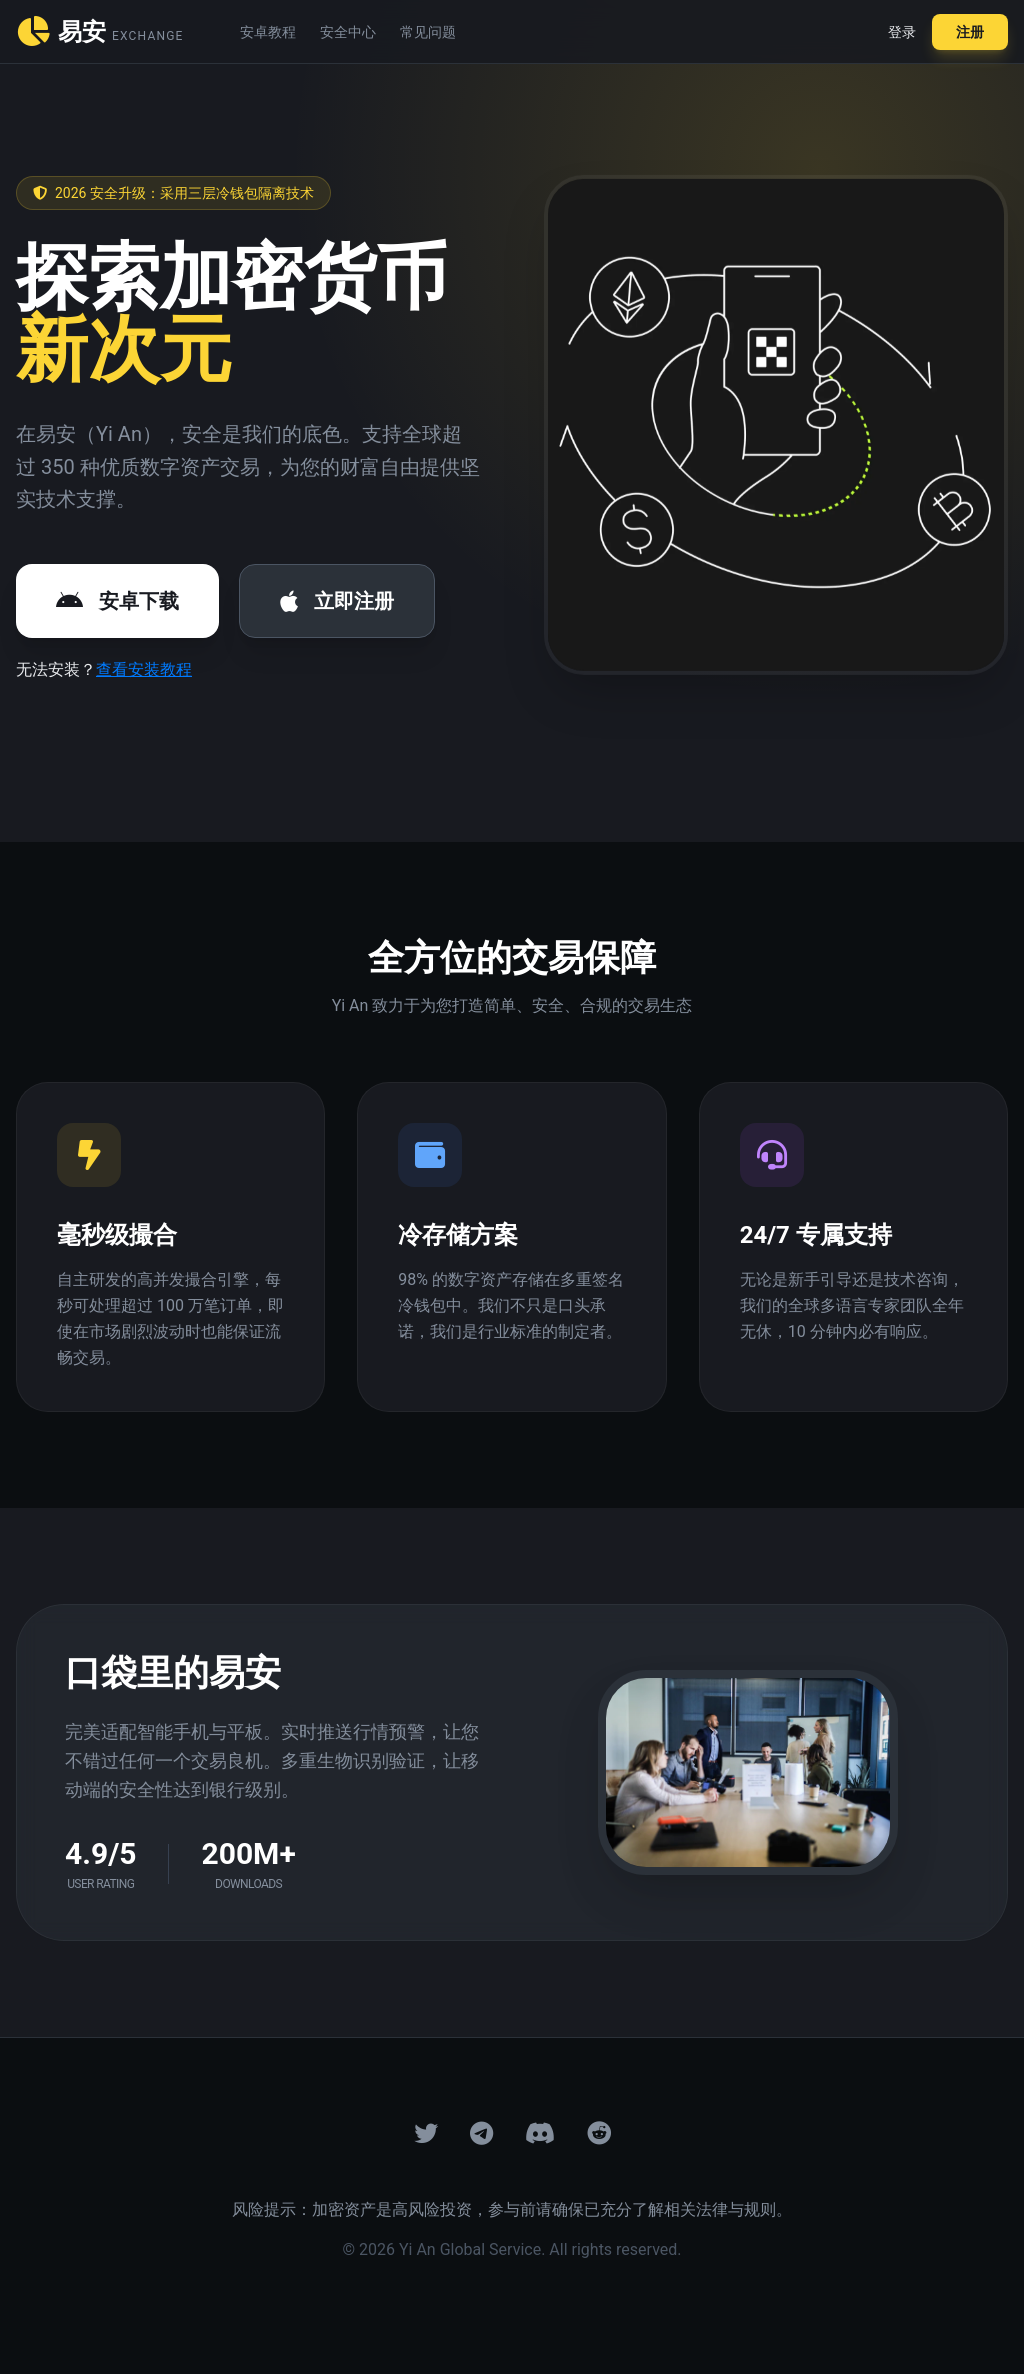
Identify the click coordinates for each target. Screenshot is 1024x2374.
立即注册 (337, 601)
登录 (902, 32)
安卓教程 (268, 32)
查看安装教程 (144, 669)
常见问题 (428, 32)
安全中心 (348, 32)
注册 (970, 32)
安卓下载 (117, 601)
